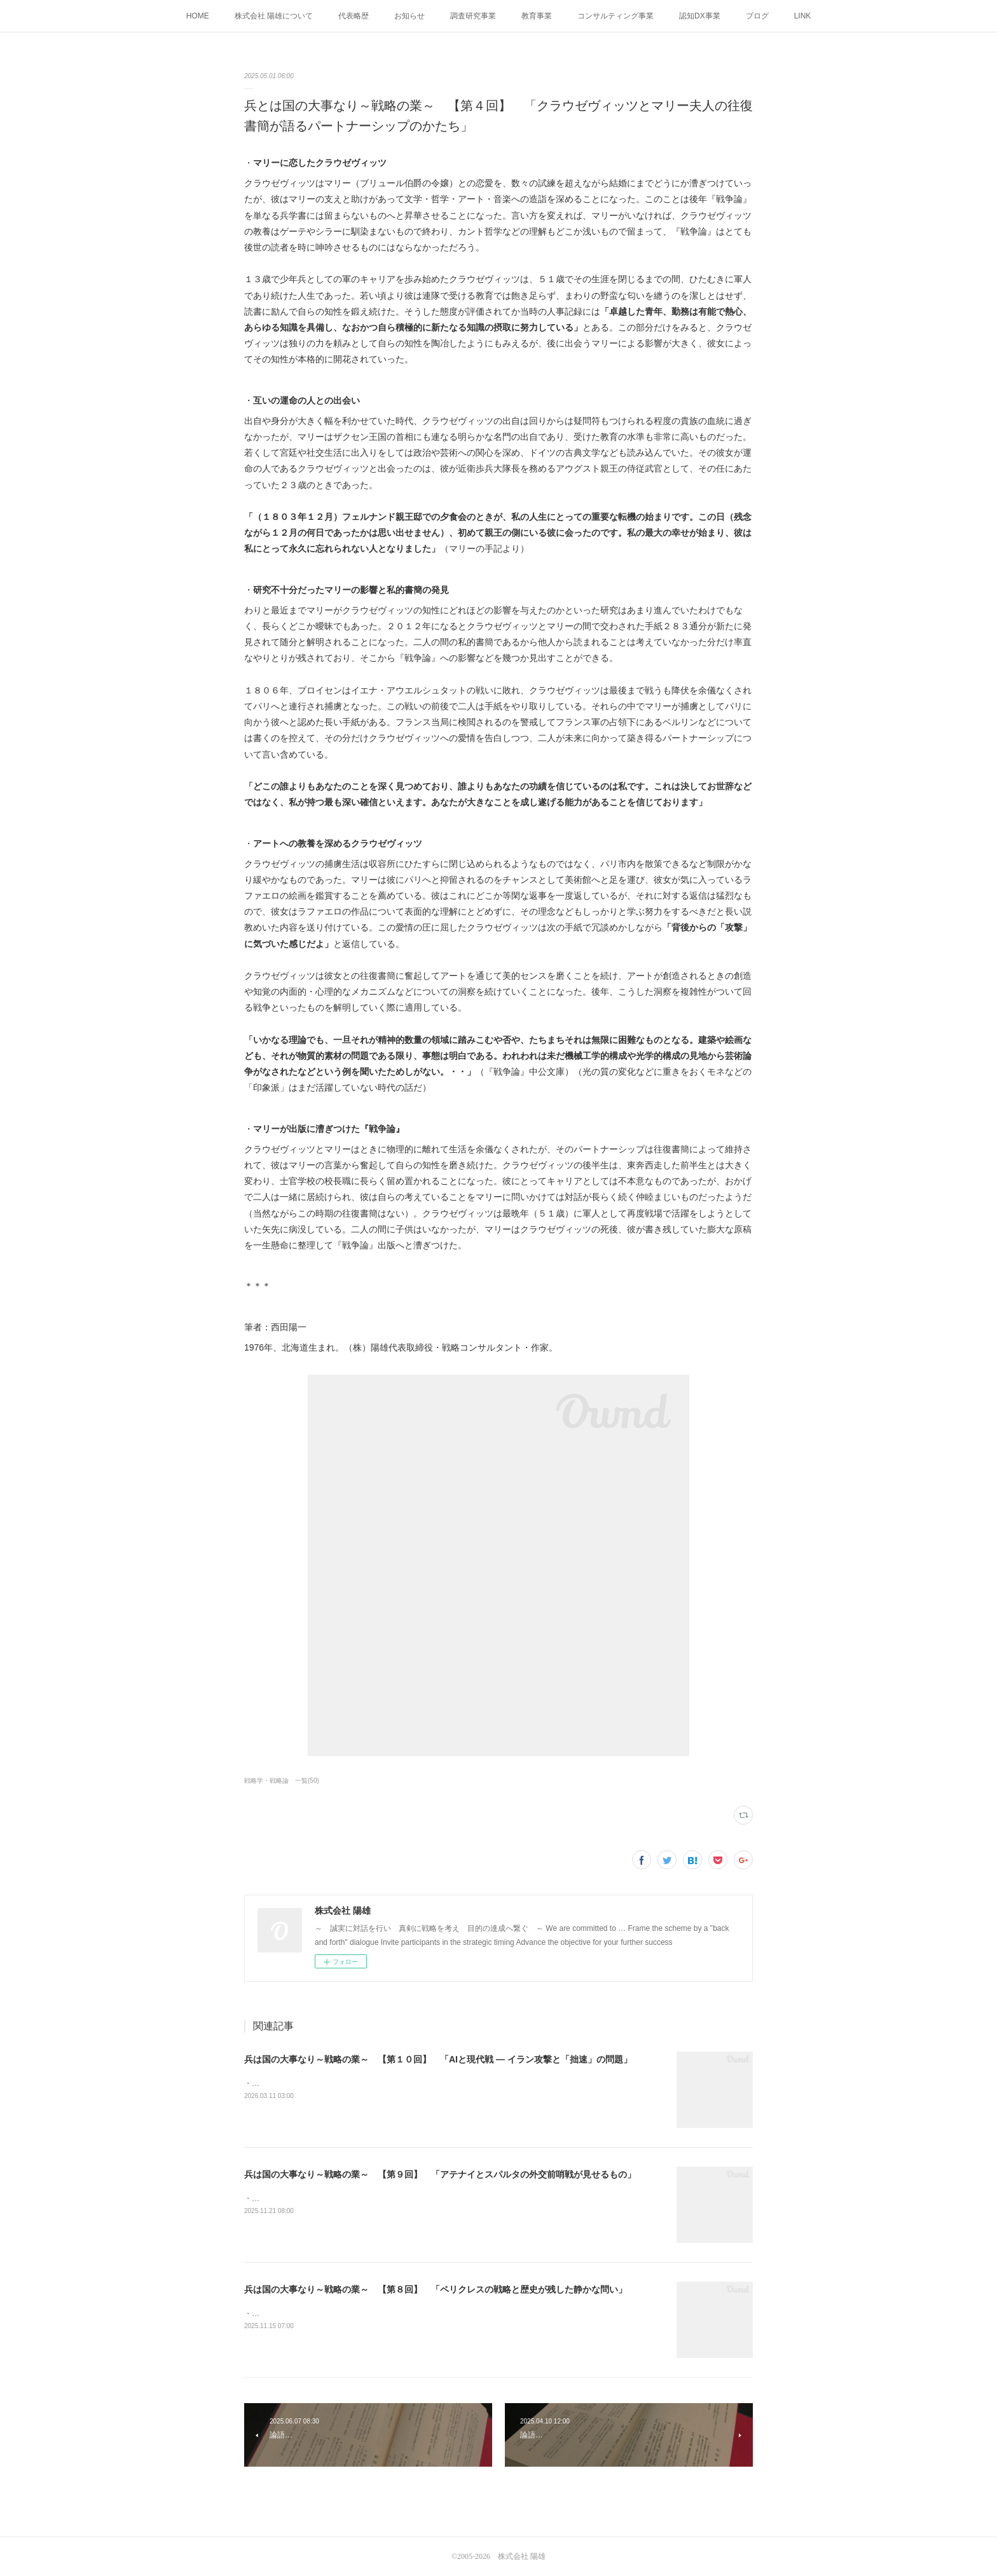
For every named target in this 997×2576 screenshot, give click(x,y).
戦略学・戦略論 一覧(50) (281, 1780)
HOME (197, 15)
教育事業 (536, 15)
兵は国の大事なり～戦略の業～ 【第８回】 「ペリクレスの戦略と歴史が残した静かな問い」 (435, 2289)
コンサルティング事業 (615, 15)
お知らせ (409, 15)
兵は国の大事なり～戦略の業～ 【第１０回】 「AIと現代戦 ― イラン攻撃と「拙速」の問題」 (438, 2059)
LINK (802, 15)
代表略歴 (353, 15)
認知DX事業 (699, 15)
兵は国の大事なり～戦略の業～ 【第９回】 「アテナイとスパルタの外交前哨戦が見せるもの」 (440, 2174)
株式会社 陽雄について (274, 15)
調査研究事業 (473, 15)
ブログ (757, 15)
